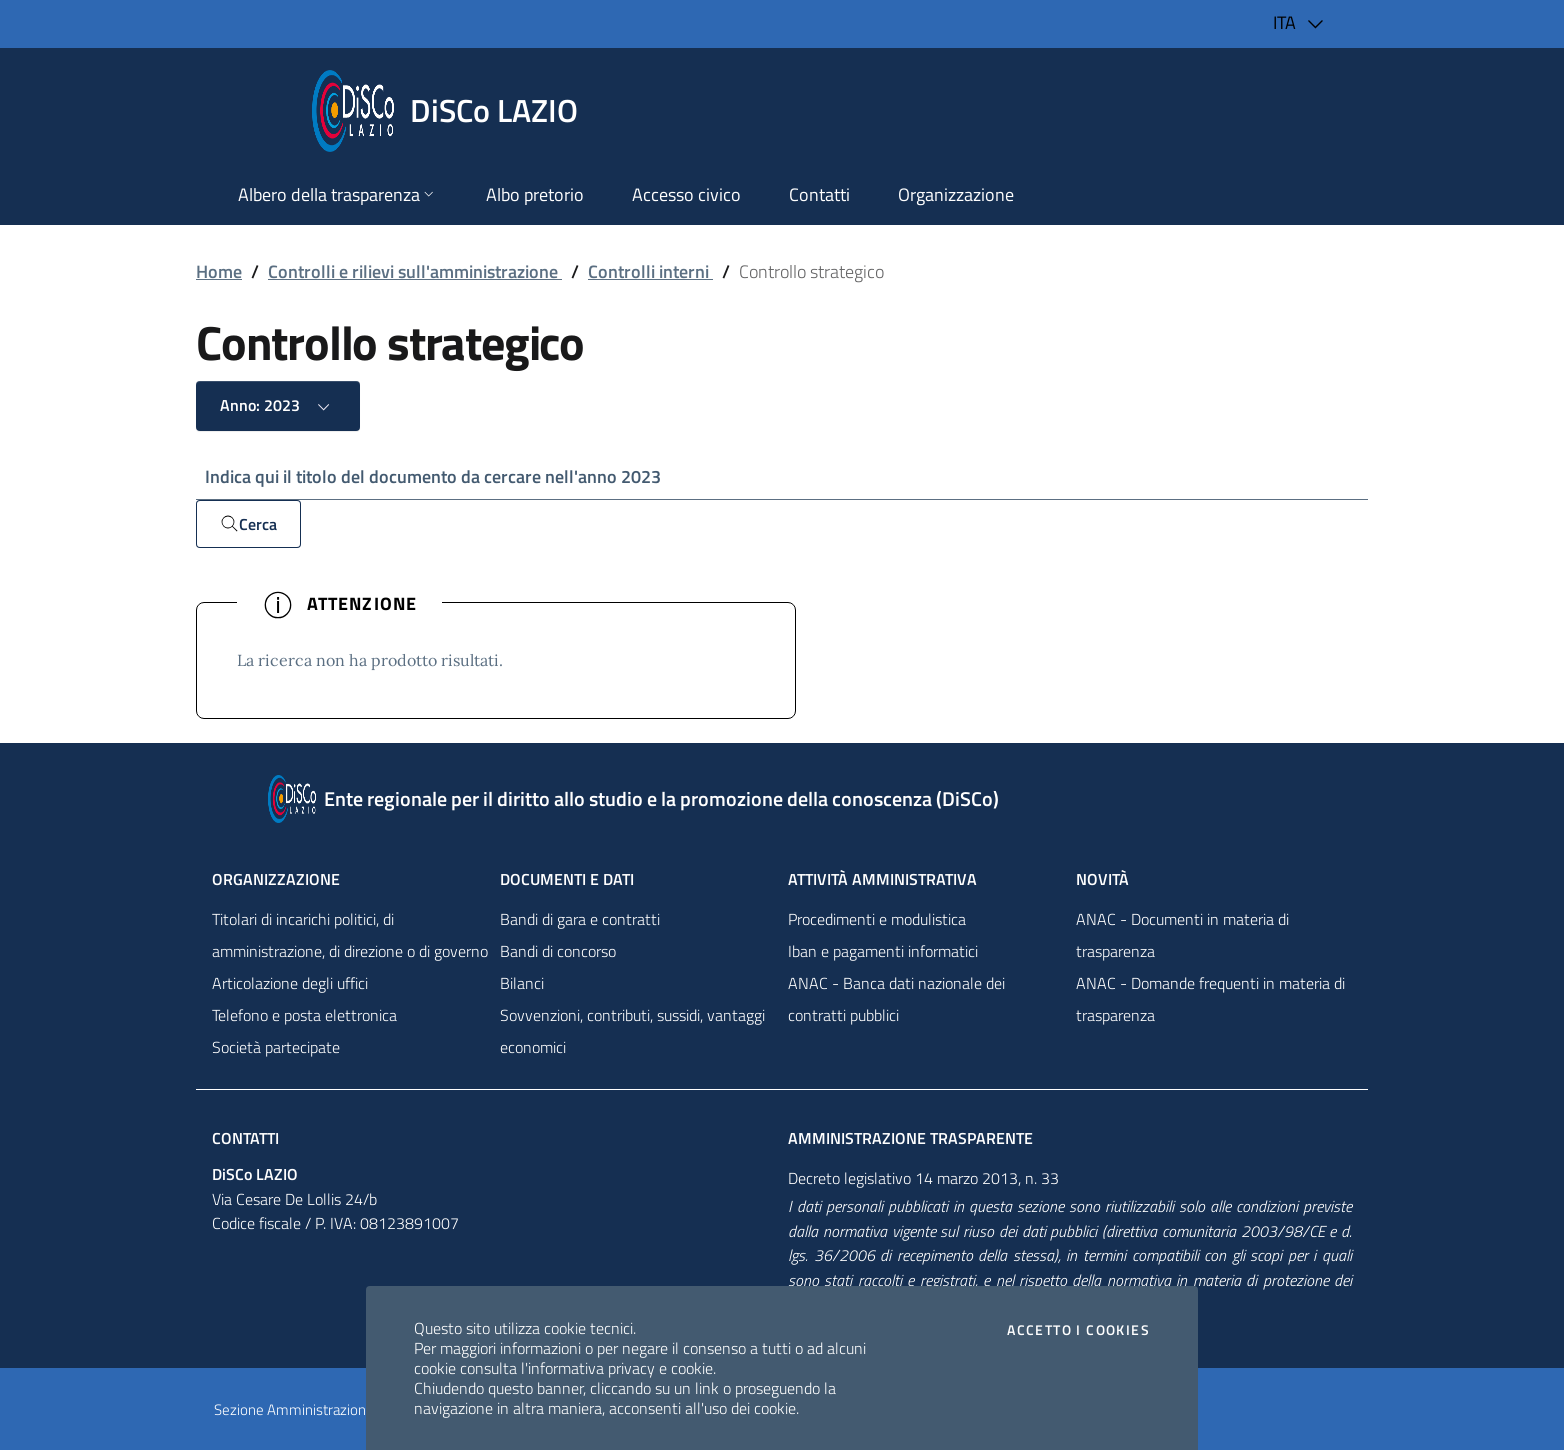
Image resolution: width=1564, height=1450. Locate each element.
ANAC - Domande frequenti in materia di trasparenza (1210, 999)
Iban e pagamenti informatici (883, 951)
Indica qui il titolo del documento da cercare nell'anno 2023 (433, 476)
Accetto (1078, 1330)
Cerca (248, 524)
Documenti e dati (567, 879)
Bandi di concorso (558, 951)
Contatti (245, 1138)
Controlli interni (650, 271)
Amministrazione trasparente (910, 1138)
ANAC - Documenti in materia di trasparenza (1182, 935)
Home (219, 271)
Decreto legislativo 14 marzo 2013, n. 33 (923, 1178)
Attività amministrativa (882, 879)
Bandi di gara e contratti (580, 919)
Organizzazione (276, 879)
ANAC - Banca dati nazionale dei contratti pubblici (896, 999)
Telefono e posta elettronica (304, 1015)
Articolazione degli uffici (290, 983)
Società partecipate (276, 1047)
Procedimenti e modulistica (877, 919)
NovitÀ (1102, 879)
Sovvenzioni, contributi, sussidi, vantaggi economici (632, 1031)
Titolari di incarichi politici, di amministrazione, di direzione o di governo (350, 935)
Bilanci (522, 983)
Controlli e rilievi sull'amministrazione (415, 271)
